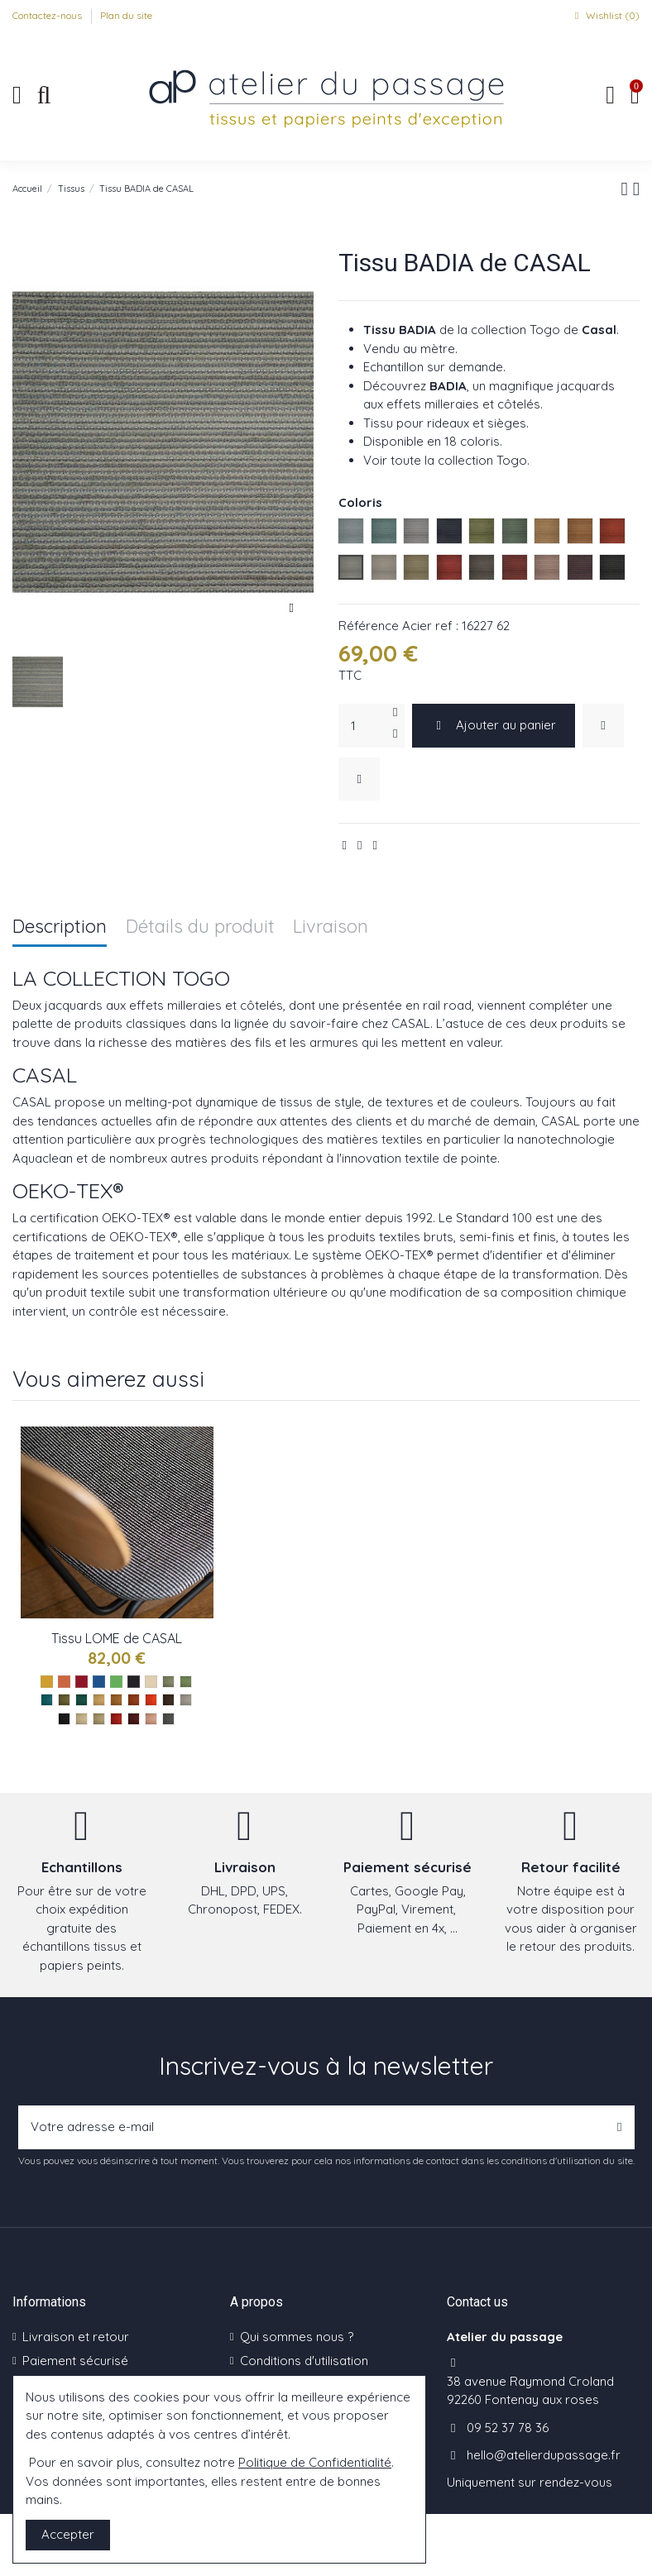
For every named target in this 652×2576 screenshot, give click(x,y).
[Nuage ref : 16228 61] (186, 1700)
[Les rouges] (81, 1681)
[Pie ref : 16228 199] (168, 1719)
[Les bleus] (99, 1681)
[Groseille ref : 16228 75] (116, 1719)
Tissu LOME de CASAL (116, 1638)
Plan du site (126, 15)
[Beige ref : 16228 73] (99, 1719)
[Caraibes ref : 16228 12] (186, 1681)
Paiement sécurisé (75, 2360)
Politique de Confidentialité (314, 2462)
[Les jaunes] (47, 1681)
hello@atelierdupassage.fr (544, 2455)
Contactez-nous (48, 15)
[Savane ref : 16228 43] (116, 1700)
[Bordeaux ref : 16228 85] (133, 1719)
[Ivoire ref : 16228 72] (81, 1719)
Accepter (67, 2534)
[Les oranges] (64, 1681)
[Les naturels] (151, 1681)
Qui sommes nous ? (296, 2336)
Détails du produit (200, 927)
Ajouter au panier (494, 725)
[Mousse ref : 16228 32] (64, 1700)
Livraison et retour (75, 2336)
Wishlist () (605, 15)
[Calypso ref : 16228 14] (47, 1700)
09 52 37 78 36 (508, 2427)
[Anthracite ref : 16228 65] (64, 1719)
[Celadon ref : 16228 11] (168, 1681)
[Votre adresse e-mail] (312, 2127)
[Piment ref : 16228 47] (151, 1700)
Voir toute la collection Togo (445, 460)
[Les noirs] (133, 1681)
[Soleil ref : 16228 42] (99, 1700)
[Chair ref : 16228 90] (151, 1719)
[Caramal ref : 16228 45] (133, 1700)
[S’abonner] (619, 2127)
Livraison (330, 927)
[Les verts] (116, 1681)
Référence (368, 625)
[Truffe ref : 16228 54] (168, 1700)
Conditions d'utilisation (304, 2360)
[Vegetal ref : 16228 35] (81, 1700)
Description (59, 927)
